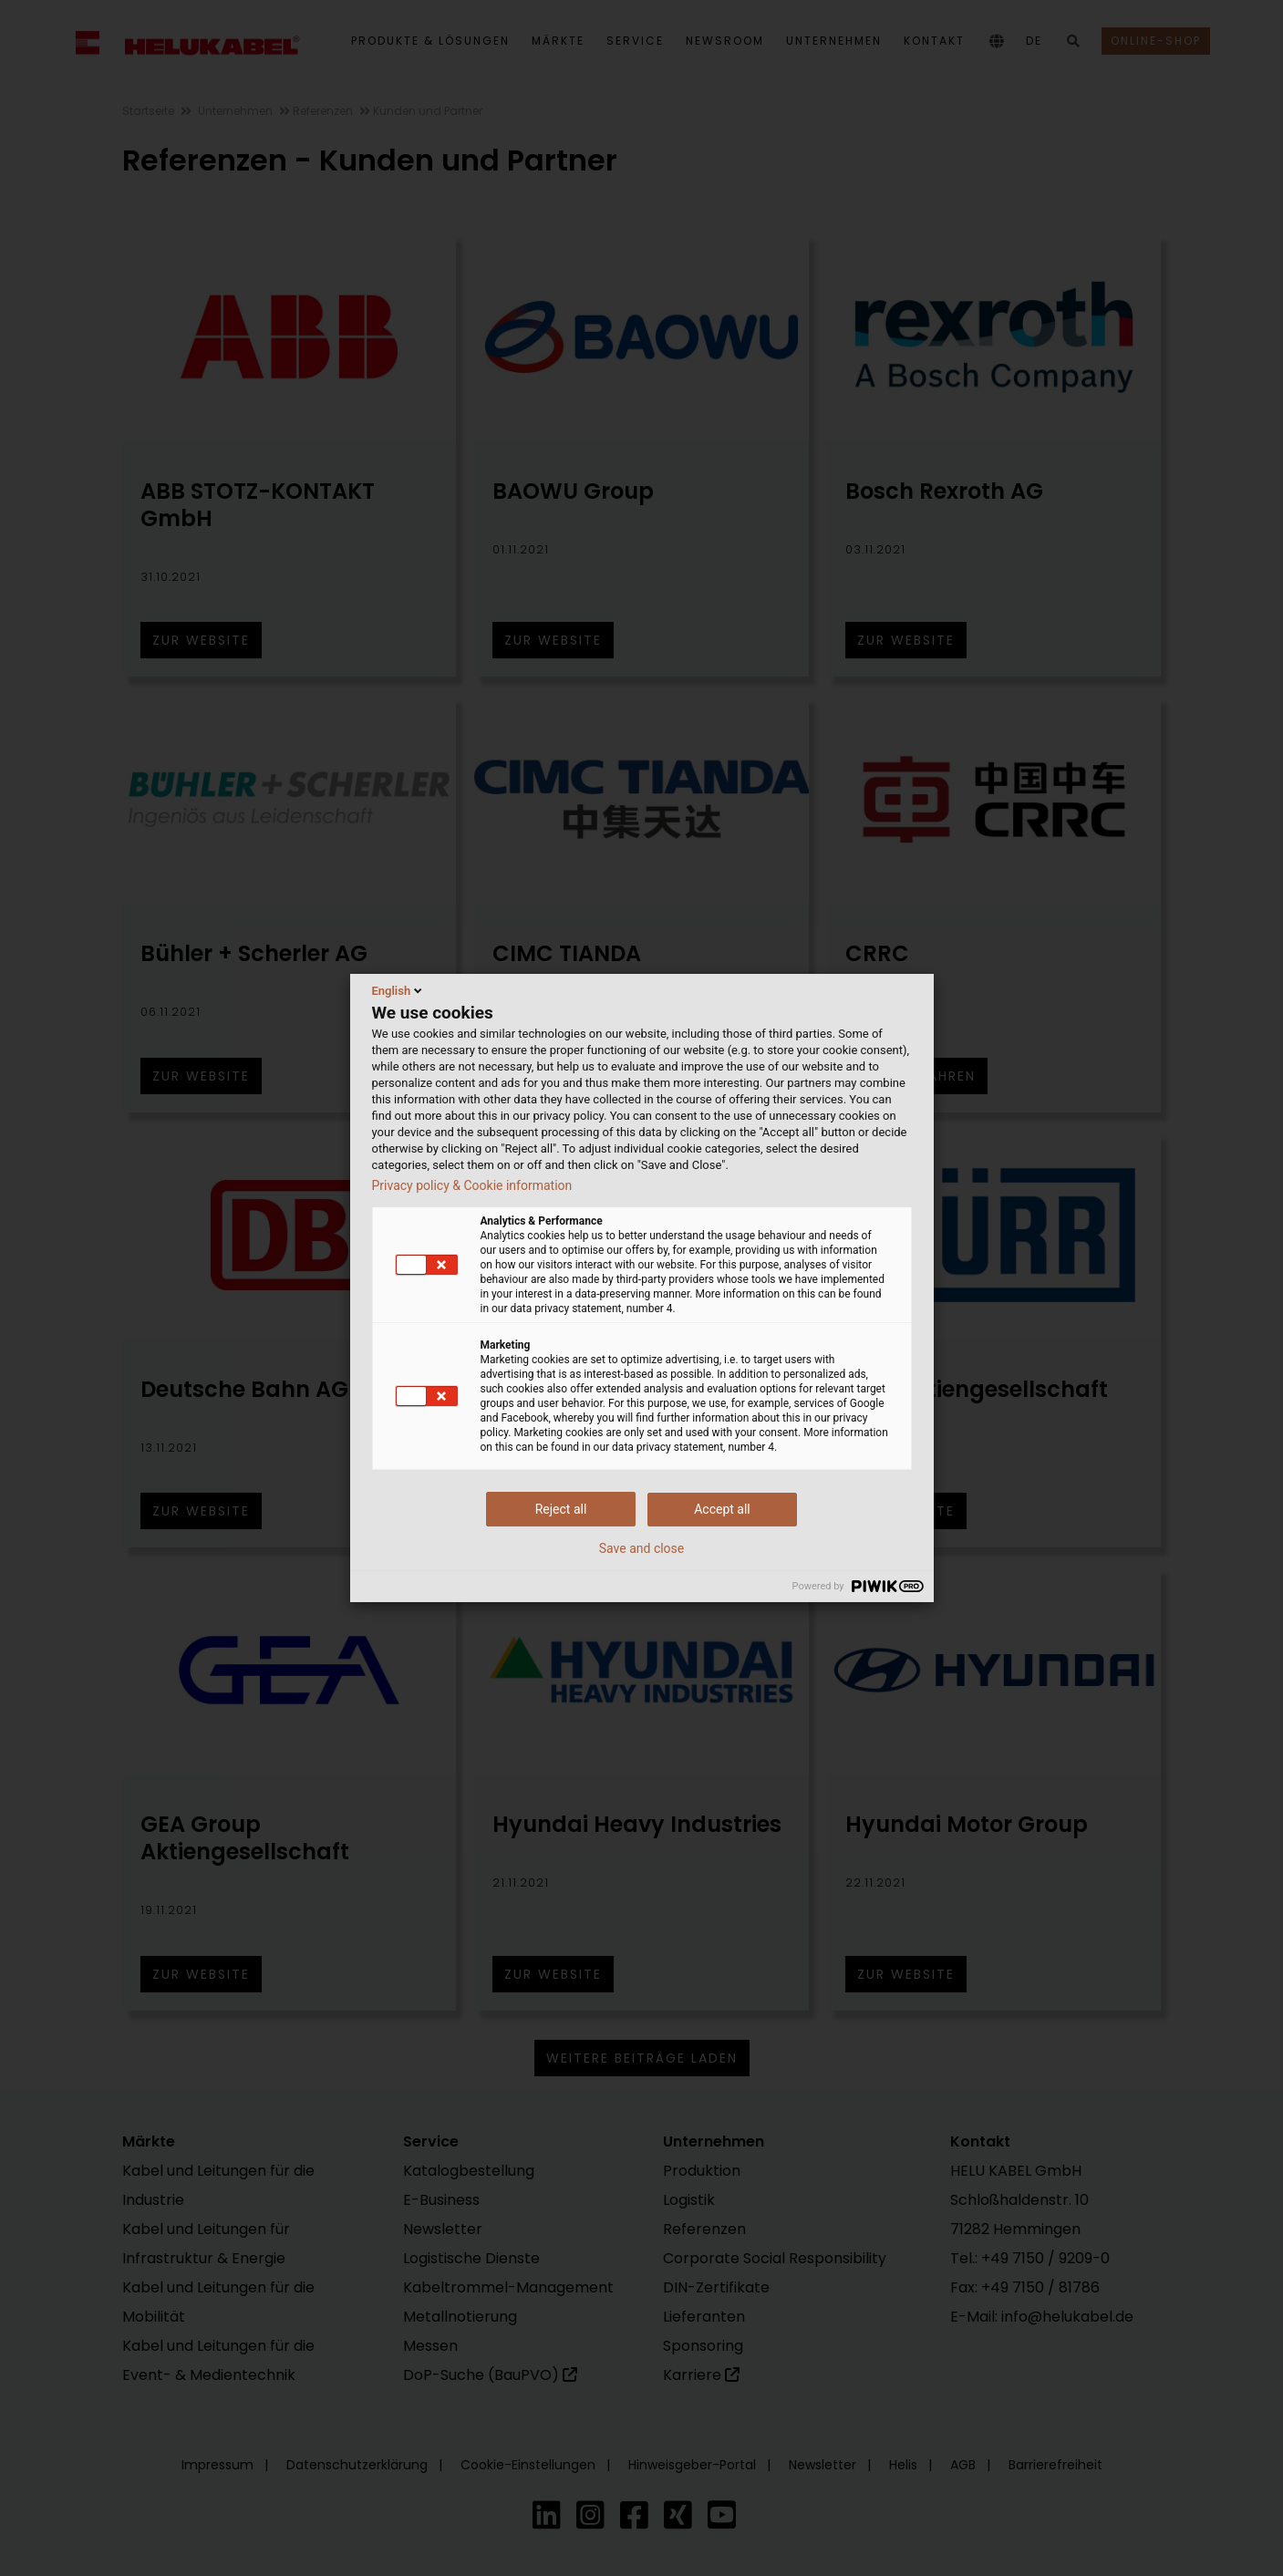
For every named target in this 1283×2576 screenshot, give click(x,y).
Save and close (642, 1548)
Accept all (722, 1509)
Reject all (561, 1509)
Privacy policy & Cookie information (472, 1185)
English (399, 990)
